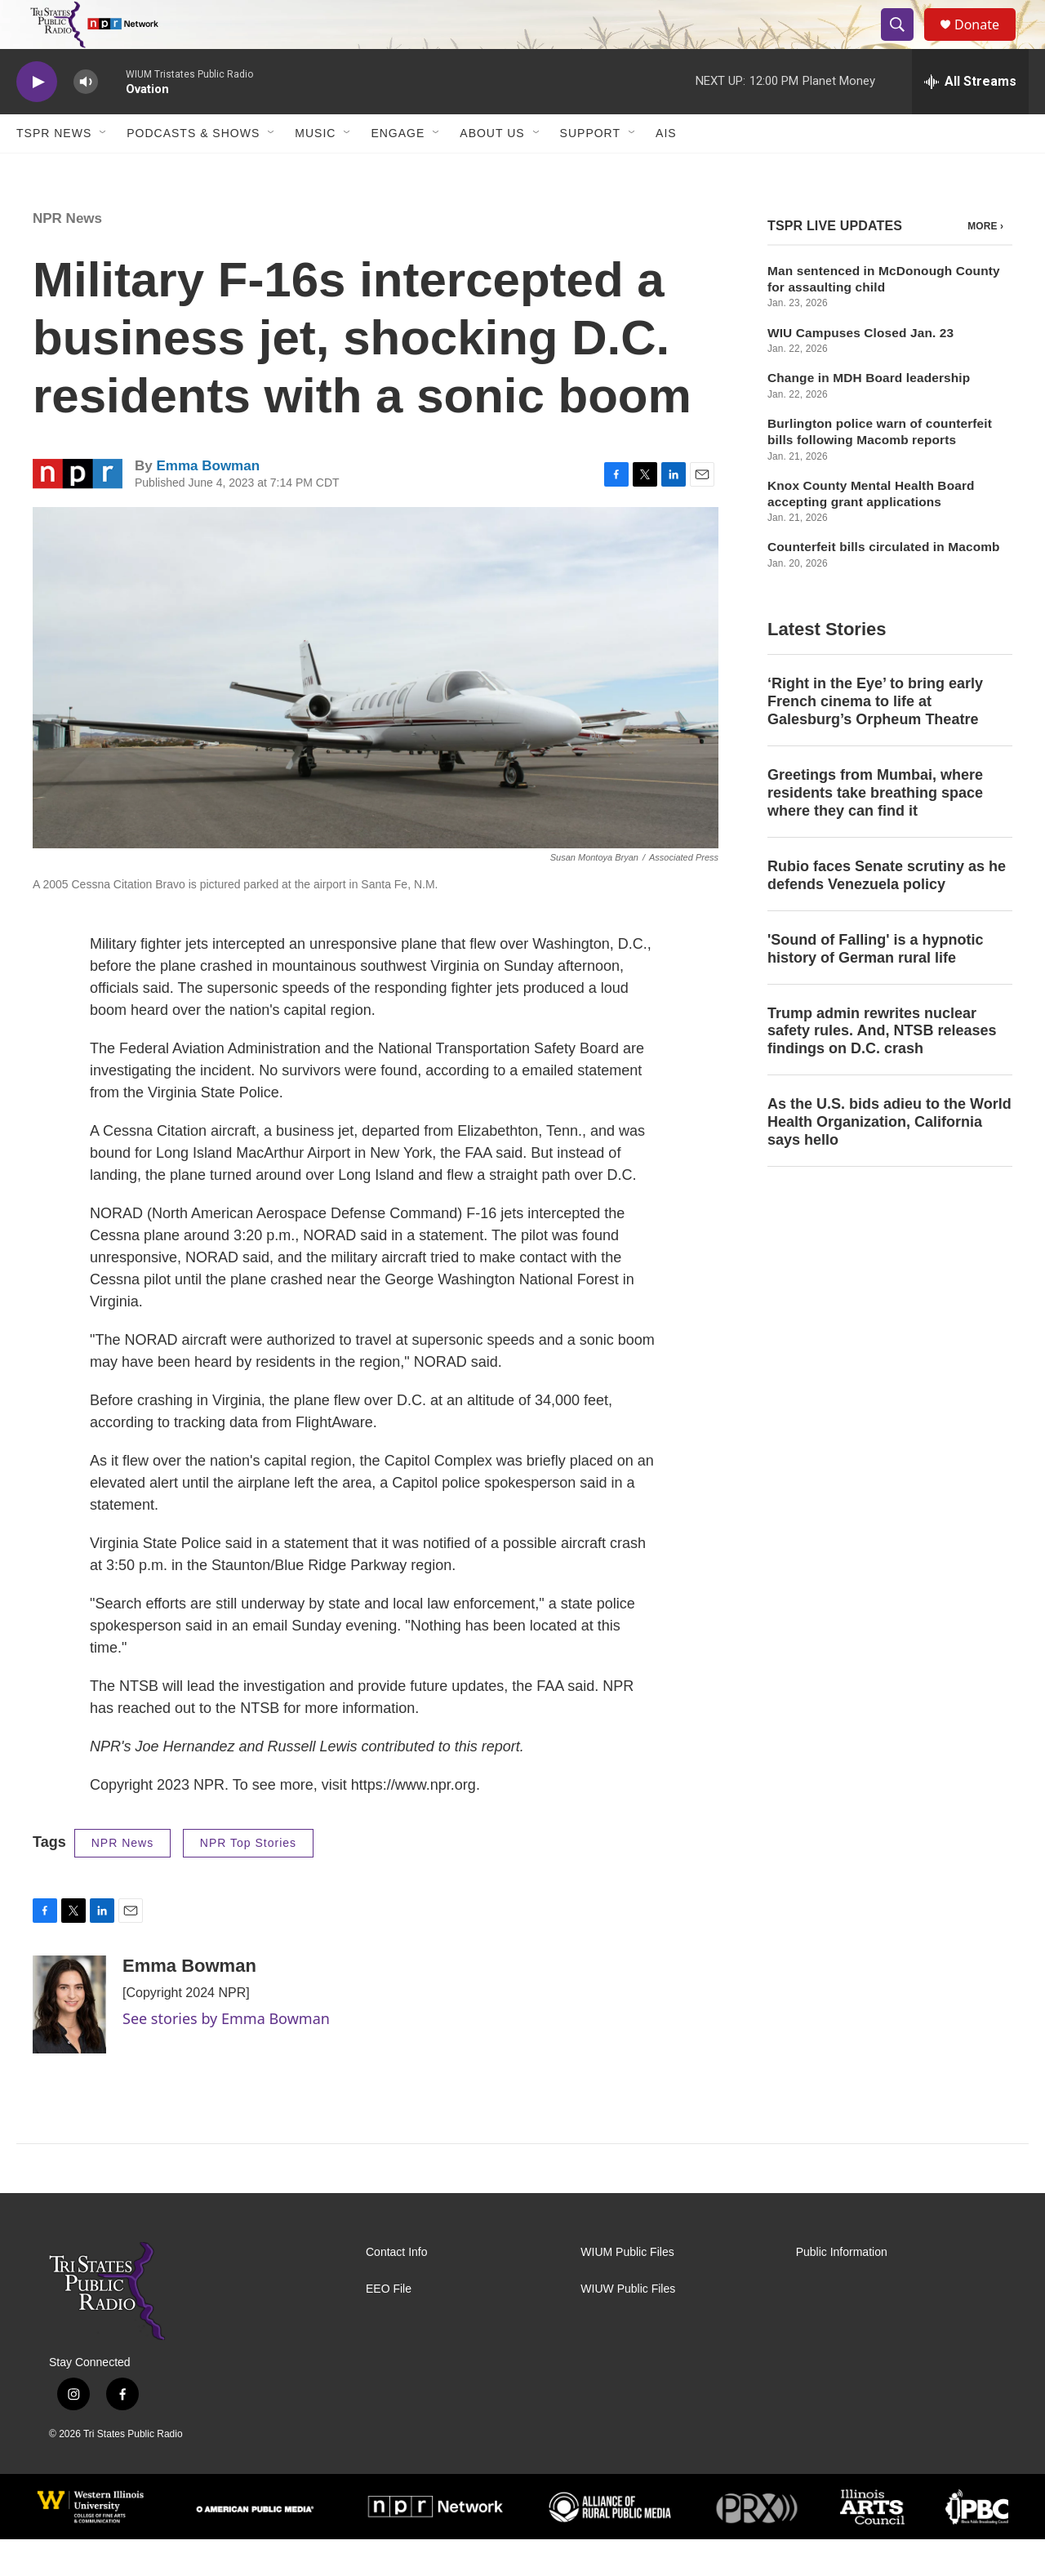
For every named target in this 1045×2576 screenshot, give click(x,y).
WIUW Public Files (627, 2326)
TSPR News (53, 169)
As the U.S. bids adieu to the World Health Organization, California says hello (889, 1158)
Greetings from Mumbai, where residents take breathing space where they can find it (875, 829)
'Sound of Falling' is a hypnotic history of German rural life (875, 985)
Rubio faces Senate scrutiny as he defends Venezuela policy (886, 912)
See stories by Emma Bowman (226, 2055)
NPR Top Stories (248, 1879)
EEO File (388, 2326)
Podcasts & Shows (193, 169)
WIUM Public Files (627, 2289)
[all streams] (970, 118)
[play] (37, 118)
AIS (666, 169)
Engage (398, 169)
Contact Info (397, 2289)
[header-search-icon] (904, 43)
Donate (987, 42)
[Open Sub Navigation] (103, 169)
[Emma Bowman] (69, 2041)
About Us (492, 169)
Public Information (841, 2289)
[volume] (86, 118)
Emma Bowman (208, 502)
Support (590, 169)
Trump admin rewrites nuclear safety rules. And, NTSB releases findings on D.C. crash (881, 1068)
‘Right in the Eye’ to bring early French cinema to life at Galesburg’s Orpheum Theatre (875, 738)
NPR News (67, 255)
